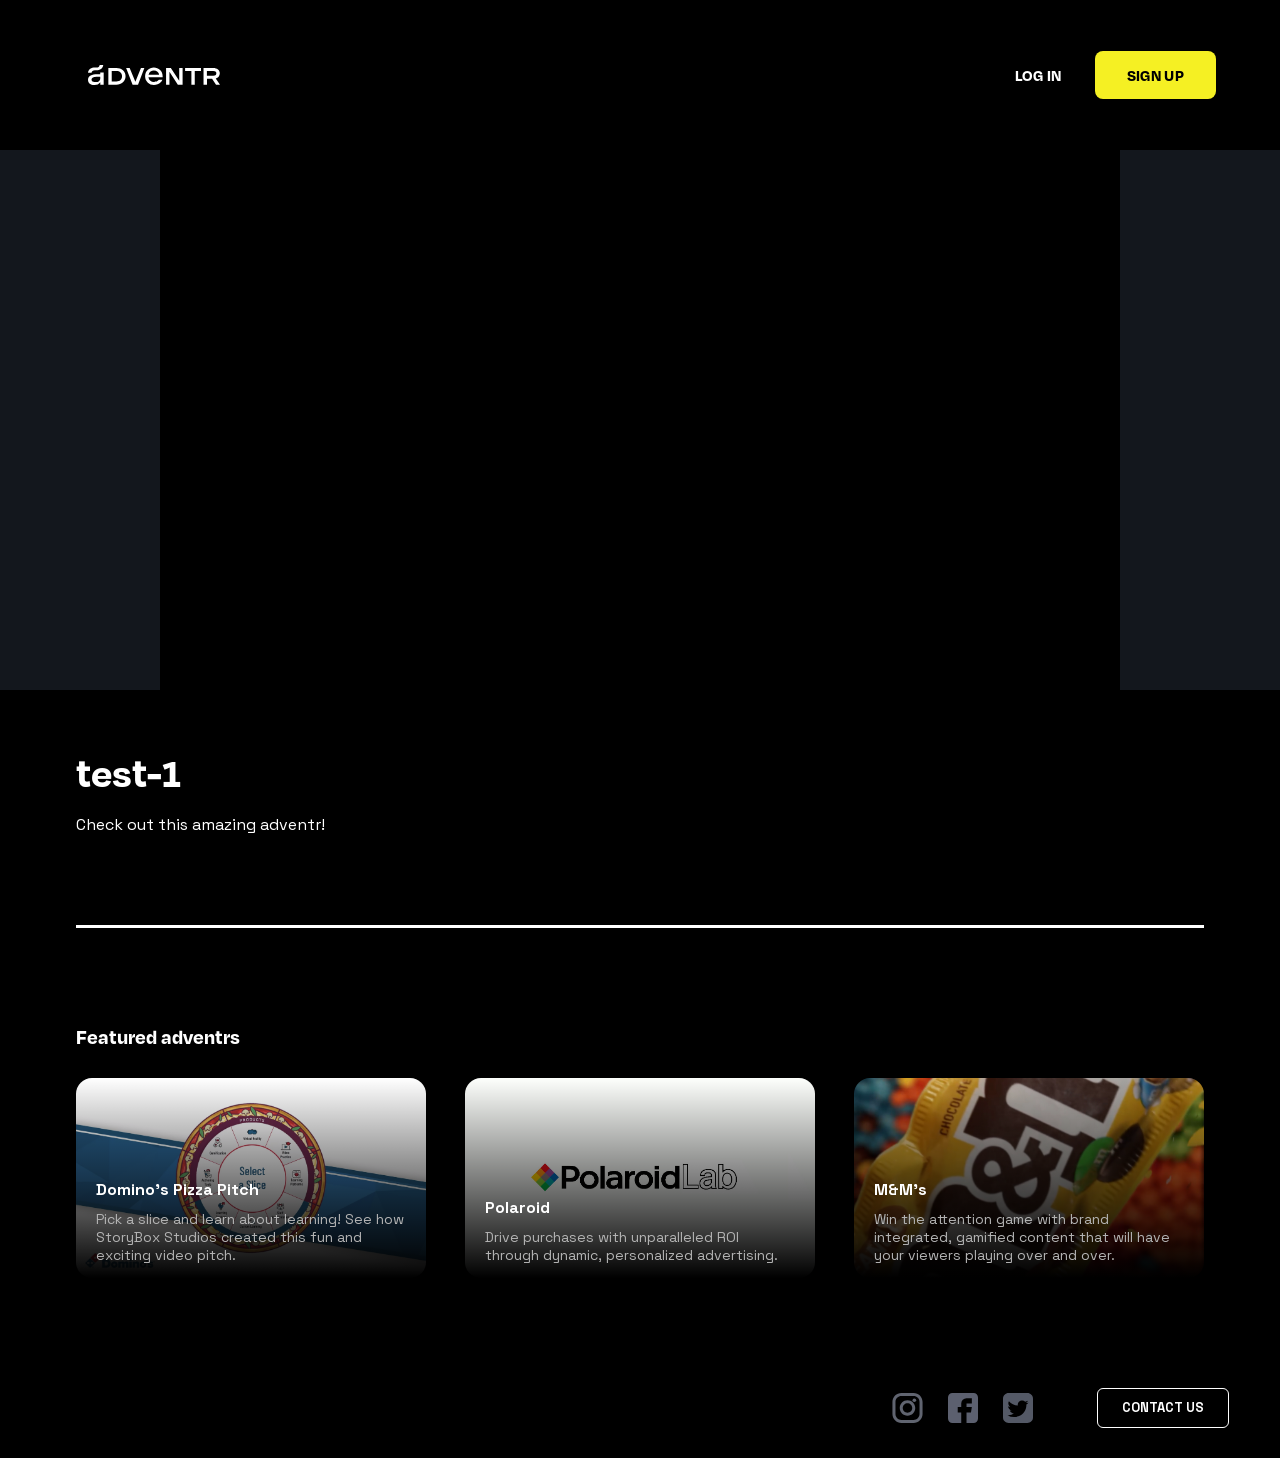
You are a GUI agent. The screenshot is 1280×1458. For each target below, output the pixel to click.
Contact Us (1163, 1407)
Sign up (1155, 75)
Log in (1038, 75)
